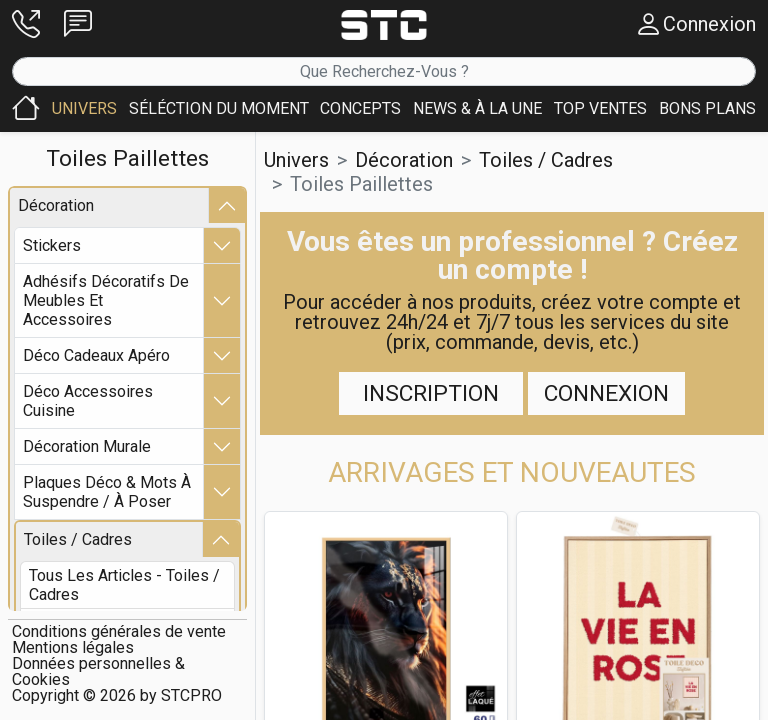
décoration (56, 206)
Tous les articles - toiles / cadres (124, 586)
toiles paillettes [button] (361, 184)
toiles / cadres (78, 540)
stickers (52, 246)
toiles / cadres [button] (546, 160)
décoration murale (87, 447)
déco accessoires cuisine (88, 402)
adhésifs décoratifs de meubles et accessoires (106, 301)
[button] (26, 24)
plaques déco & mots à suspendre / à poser (107, 493)
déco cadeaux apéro (96, 356)
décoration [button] (404, 160)
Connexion (606, 393)
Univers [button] (296, 160)
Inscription (431, 393)
